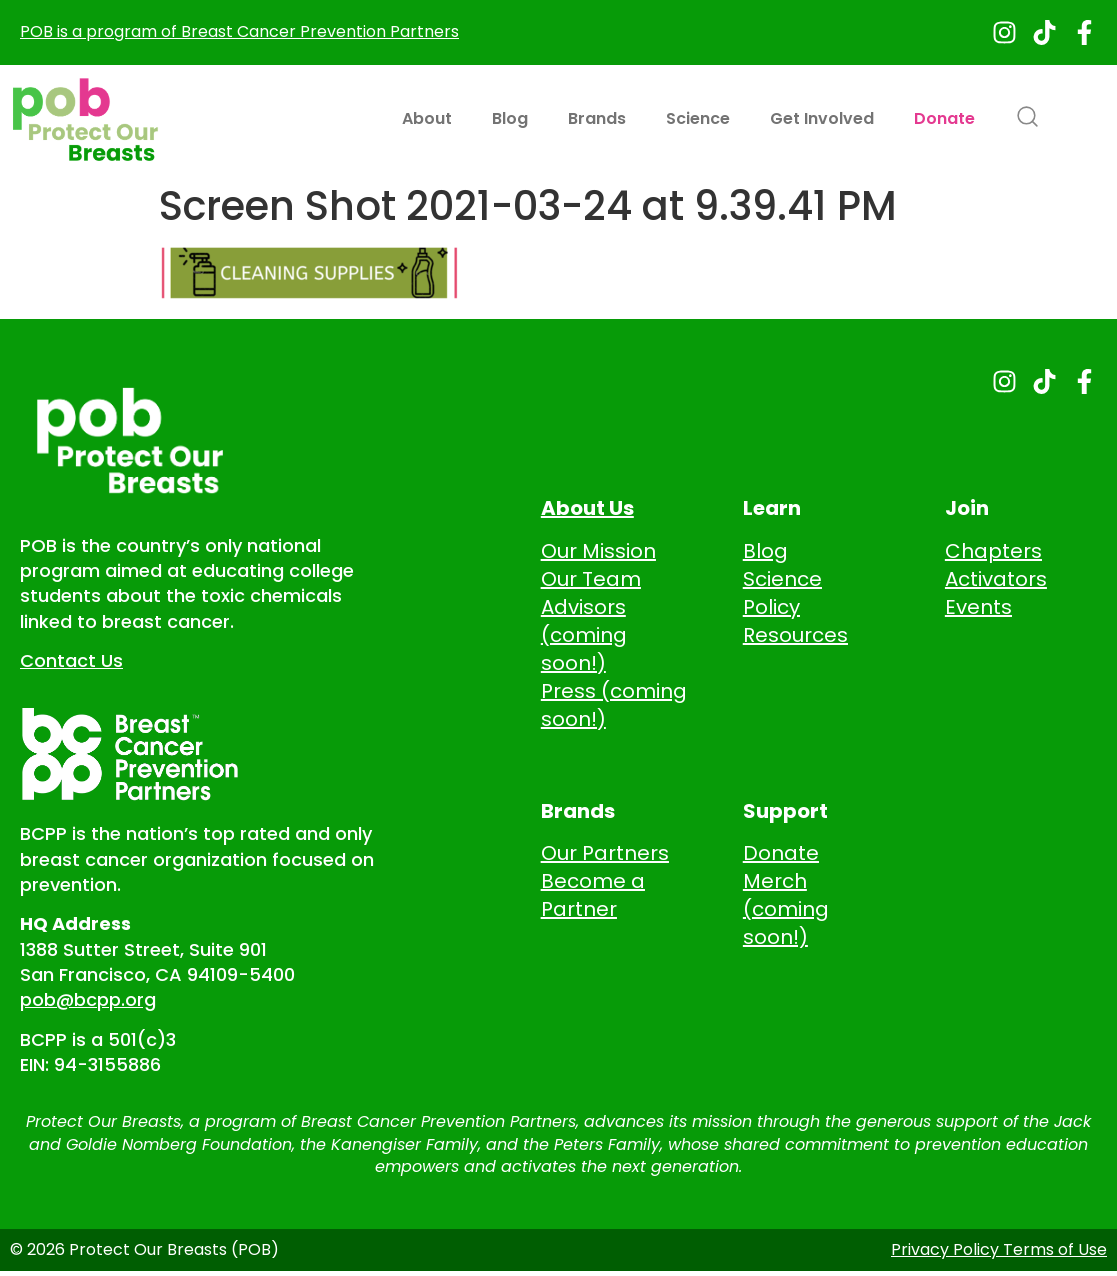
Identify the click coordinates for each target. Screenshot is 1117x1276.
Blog (510, 118)
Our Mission (598, 551)
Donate (944, 118)
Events (978, 607)
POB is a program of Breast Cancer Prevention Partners (239, 31)
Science (698, 118)
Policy (771, 607)
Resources (795, 635)
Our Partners (605, 853)
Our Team (591, 579)
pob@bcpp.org (88, 999)
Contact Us (71, 660)
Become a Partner (593, 895)
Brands (597, 118)
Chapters (993, 551)
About (427, 118)
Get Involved (822, 118)
